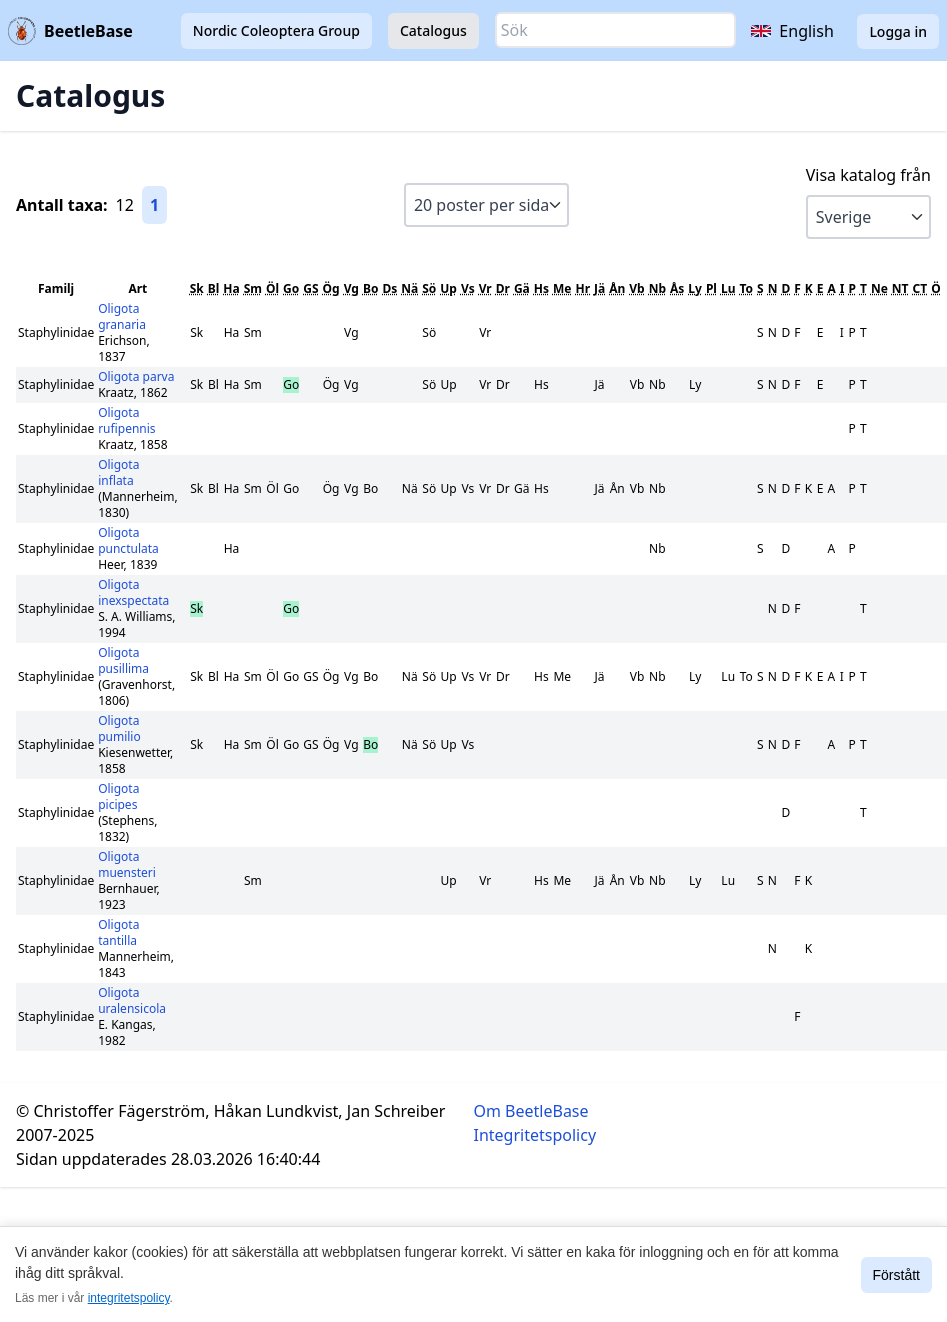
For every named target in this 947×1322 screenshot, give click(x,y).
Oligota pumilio (119, 728)
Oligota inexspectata (133, 592)
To (746, 288)
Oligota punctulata (128, 540)
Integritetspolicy (535, 1135)
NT (900, 288)
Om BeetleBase (531, 1111)
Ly (695, 288)
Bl (214, 288)
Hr (582, 288)
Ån (617, 288)
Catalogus (433, 30)
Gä (522, 288)
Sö (429, 288)
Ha (231, 288)
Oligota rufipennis (126, 420)
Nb (657, 288)
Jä (599, 288)
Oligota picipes (118, 796)
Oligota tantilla (118, 932)
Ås (677, 288)
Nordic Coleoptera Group (276, 30)
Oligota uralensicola (132, 1000)
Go (291, 288)
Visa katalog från (868, 175)
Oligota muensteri (127, 864)
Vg (351, 288)
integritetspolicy (129, 1298)
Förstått (896, 1275)
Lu (728, 288)
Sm (253, 288)
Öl (272, 288)
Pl (711, 288)
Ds (389, 288)
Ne (879, 288)
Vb (636, 288)
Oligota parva (136, 376)
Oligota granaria (122, 316)
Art (137, 288)
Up (448, 288)
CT (920, 288)
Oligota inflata (118, 472)
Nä (409, 288)
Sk (197, 288)
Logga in (898, 31)
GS (310, 288)
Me (562, 288)
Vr (485, 288)
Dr (503, 288)
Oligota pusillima (123, 660)
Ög (331, 288)
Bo (370, 288)
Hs (541, 288)
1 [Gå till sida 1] (154, 205)
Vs (468, 288)
